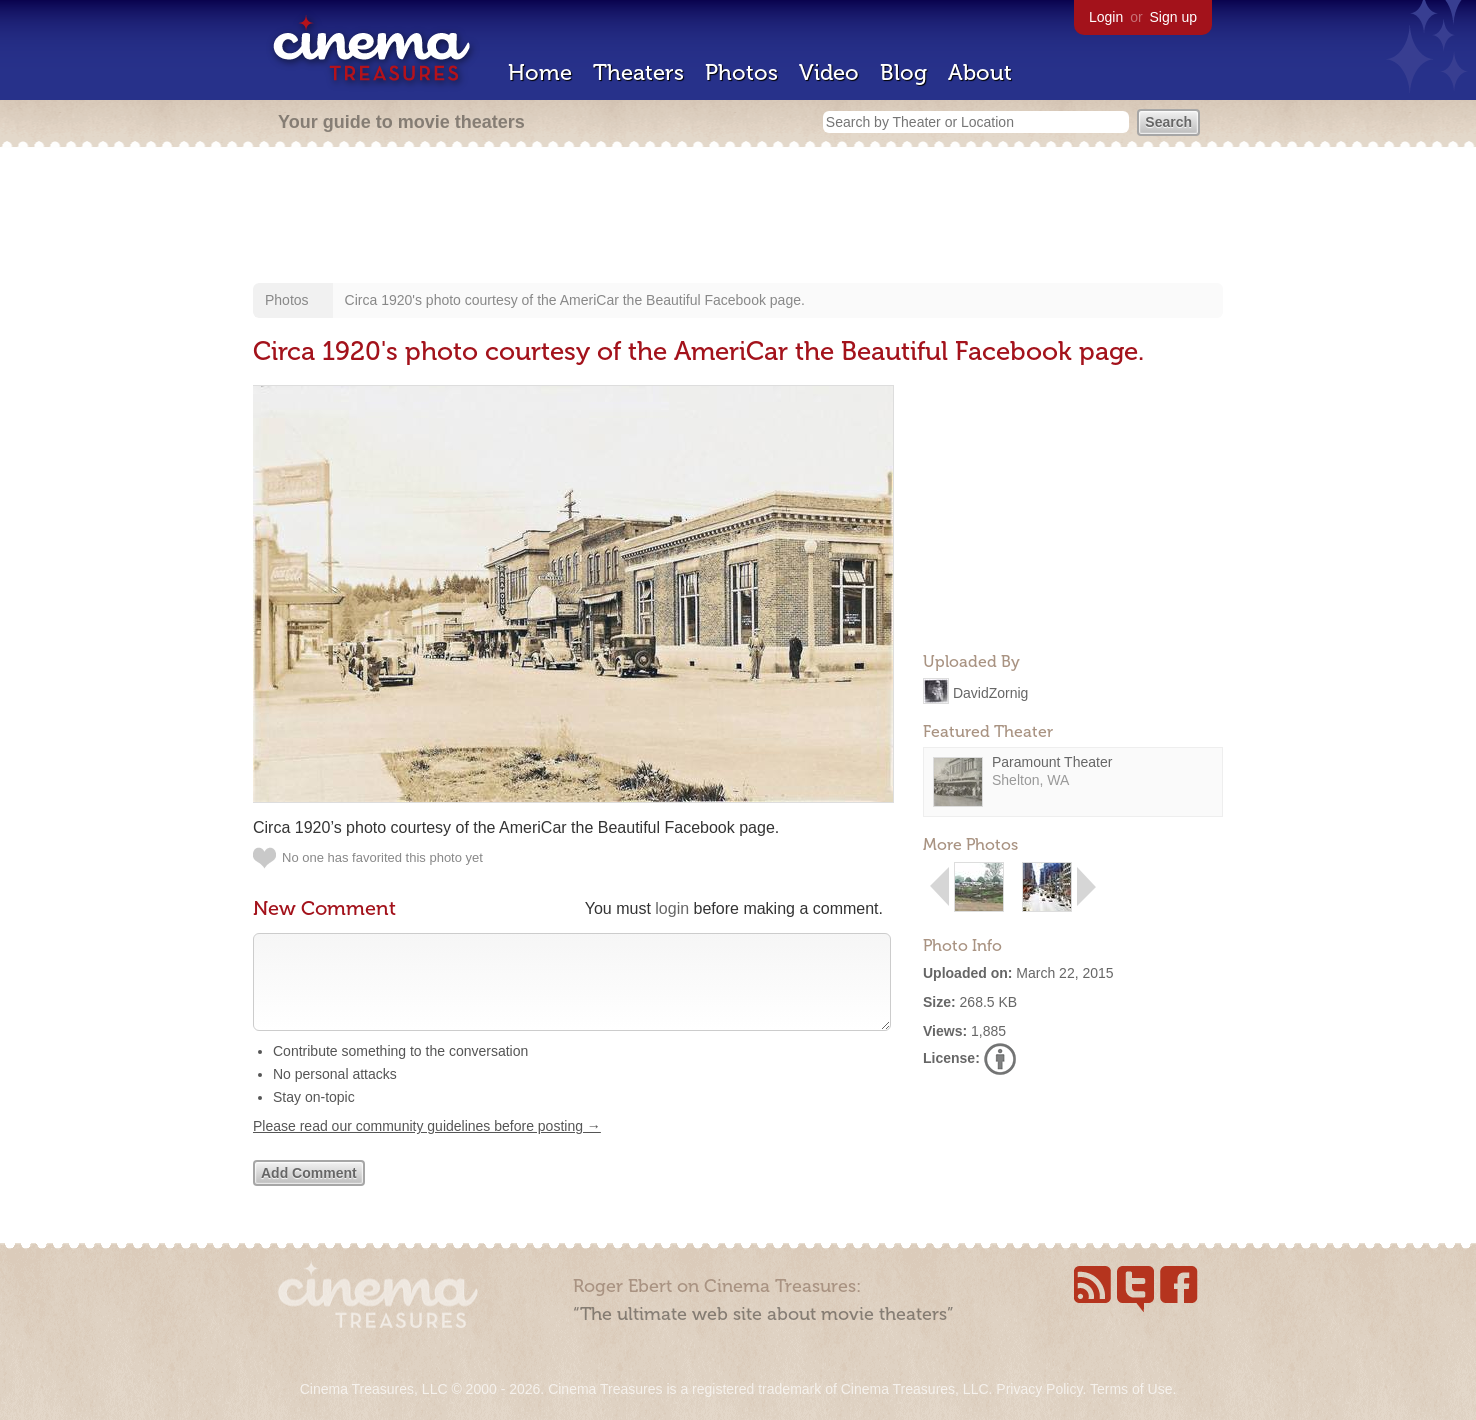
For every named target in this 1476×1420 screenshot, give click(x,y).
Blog (903, 72)
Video (829, 72)
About (980, 72)
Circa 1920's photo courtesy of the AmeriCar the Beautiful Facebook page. (575, 300)
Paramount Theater (1052, 762)
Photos (741, 72)
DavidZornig (990, 692)
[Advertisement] (738, 217)
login (672, 908)
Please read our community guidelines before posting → (427, 1146)
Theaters (638, 72)
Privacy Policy (1039, 1389)
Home (540, 72)
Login (1106, 17)
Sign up (1173, 17)
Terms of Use (1131, 1389)
